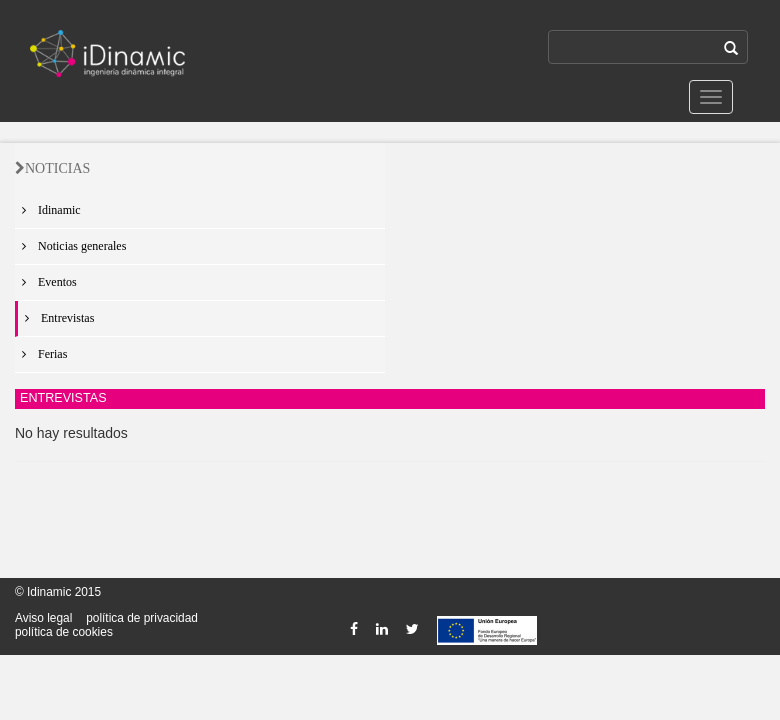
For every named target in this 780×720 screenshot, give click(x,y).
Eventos (46, 282)
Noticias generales (70, 246)
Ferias (41, 354)
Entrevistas (56, 318)
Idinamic (48, 210)
